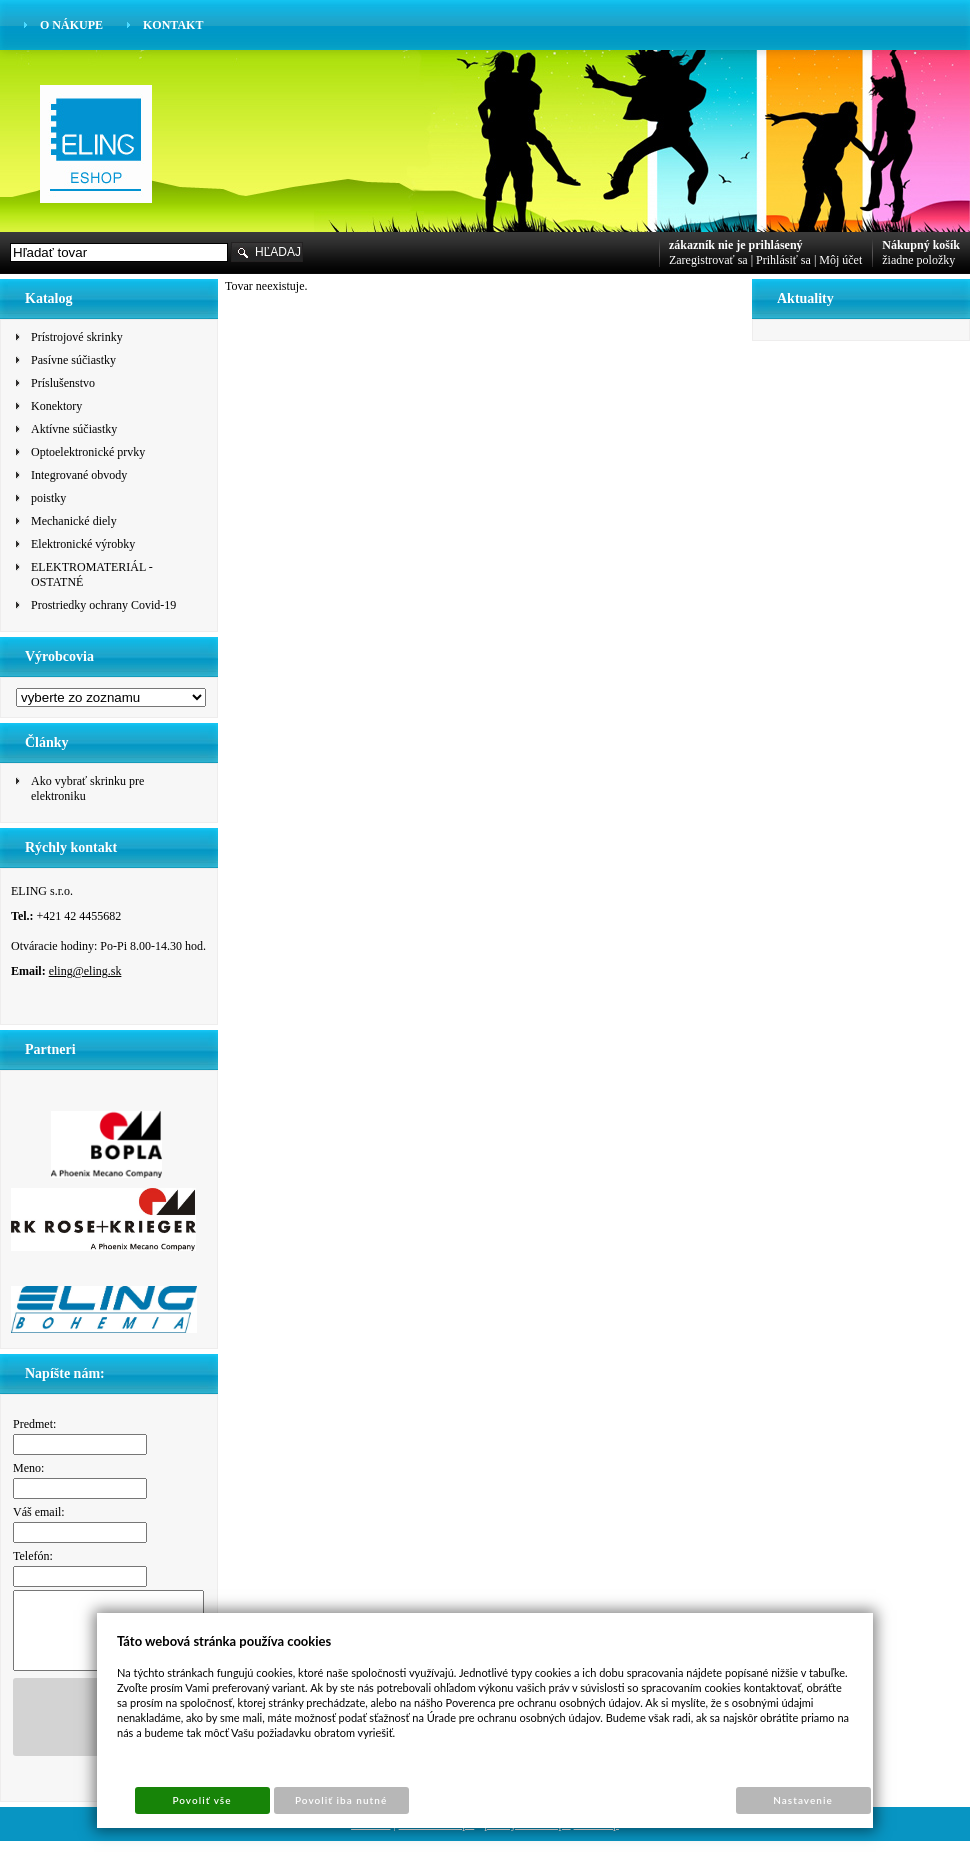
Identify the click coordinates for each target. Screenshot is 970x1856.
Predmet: (34, 1424)
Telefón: (33, 1556)
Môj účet (840, 260)
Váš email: (39, 1512)
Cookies (370, 1839)
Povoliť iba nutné (341, 1800)
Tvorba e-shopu (437, 1839)
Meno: (28, 1468)
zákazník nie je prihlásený (736, 245)
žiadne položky (918, 260)
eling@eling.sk (85, 971)
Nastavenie (803, 1800)
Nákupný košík (921, 245)
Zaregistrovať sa (708, 260)
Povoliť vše (201, 1800)
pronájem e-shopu (527, 1839)
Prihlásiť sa (783, 260)
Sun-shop (596, 1839)
